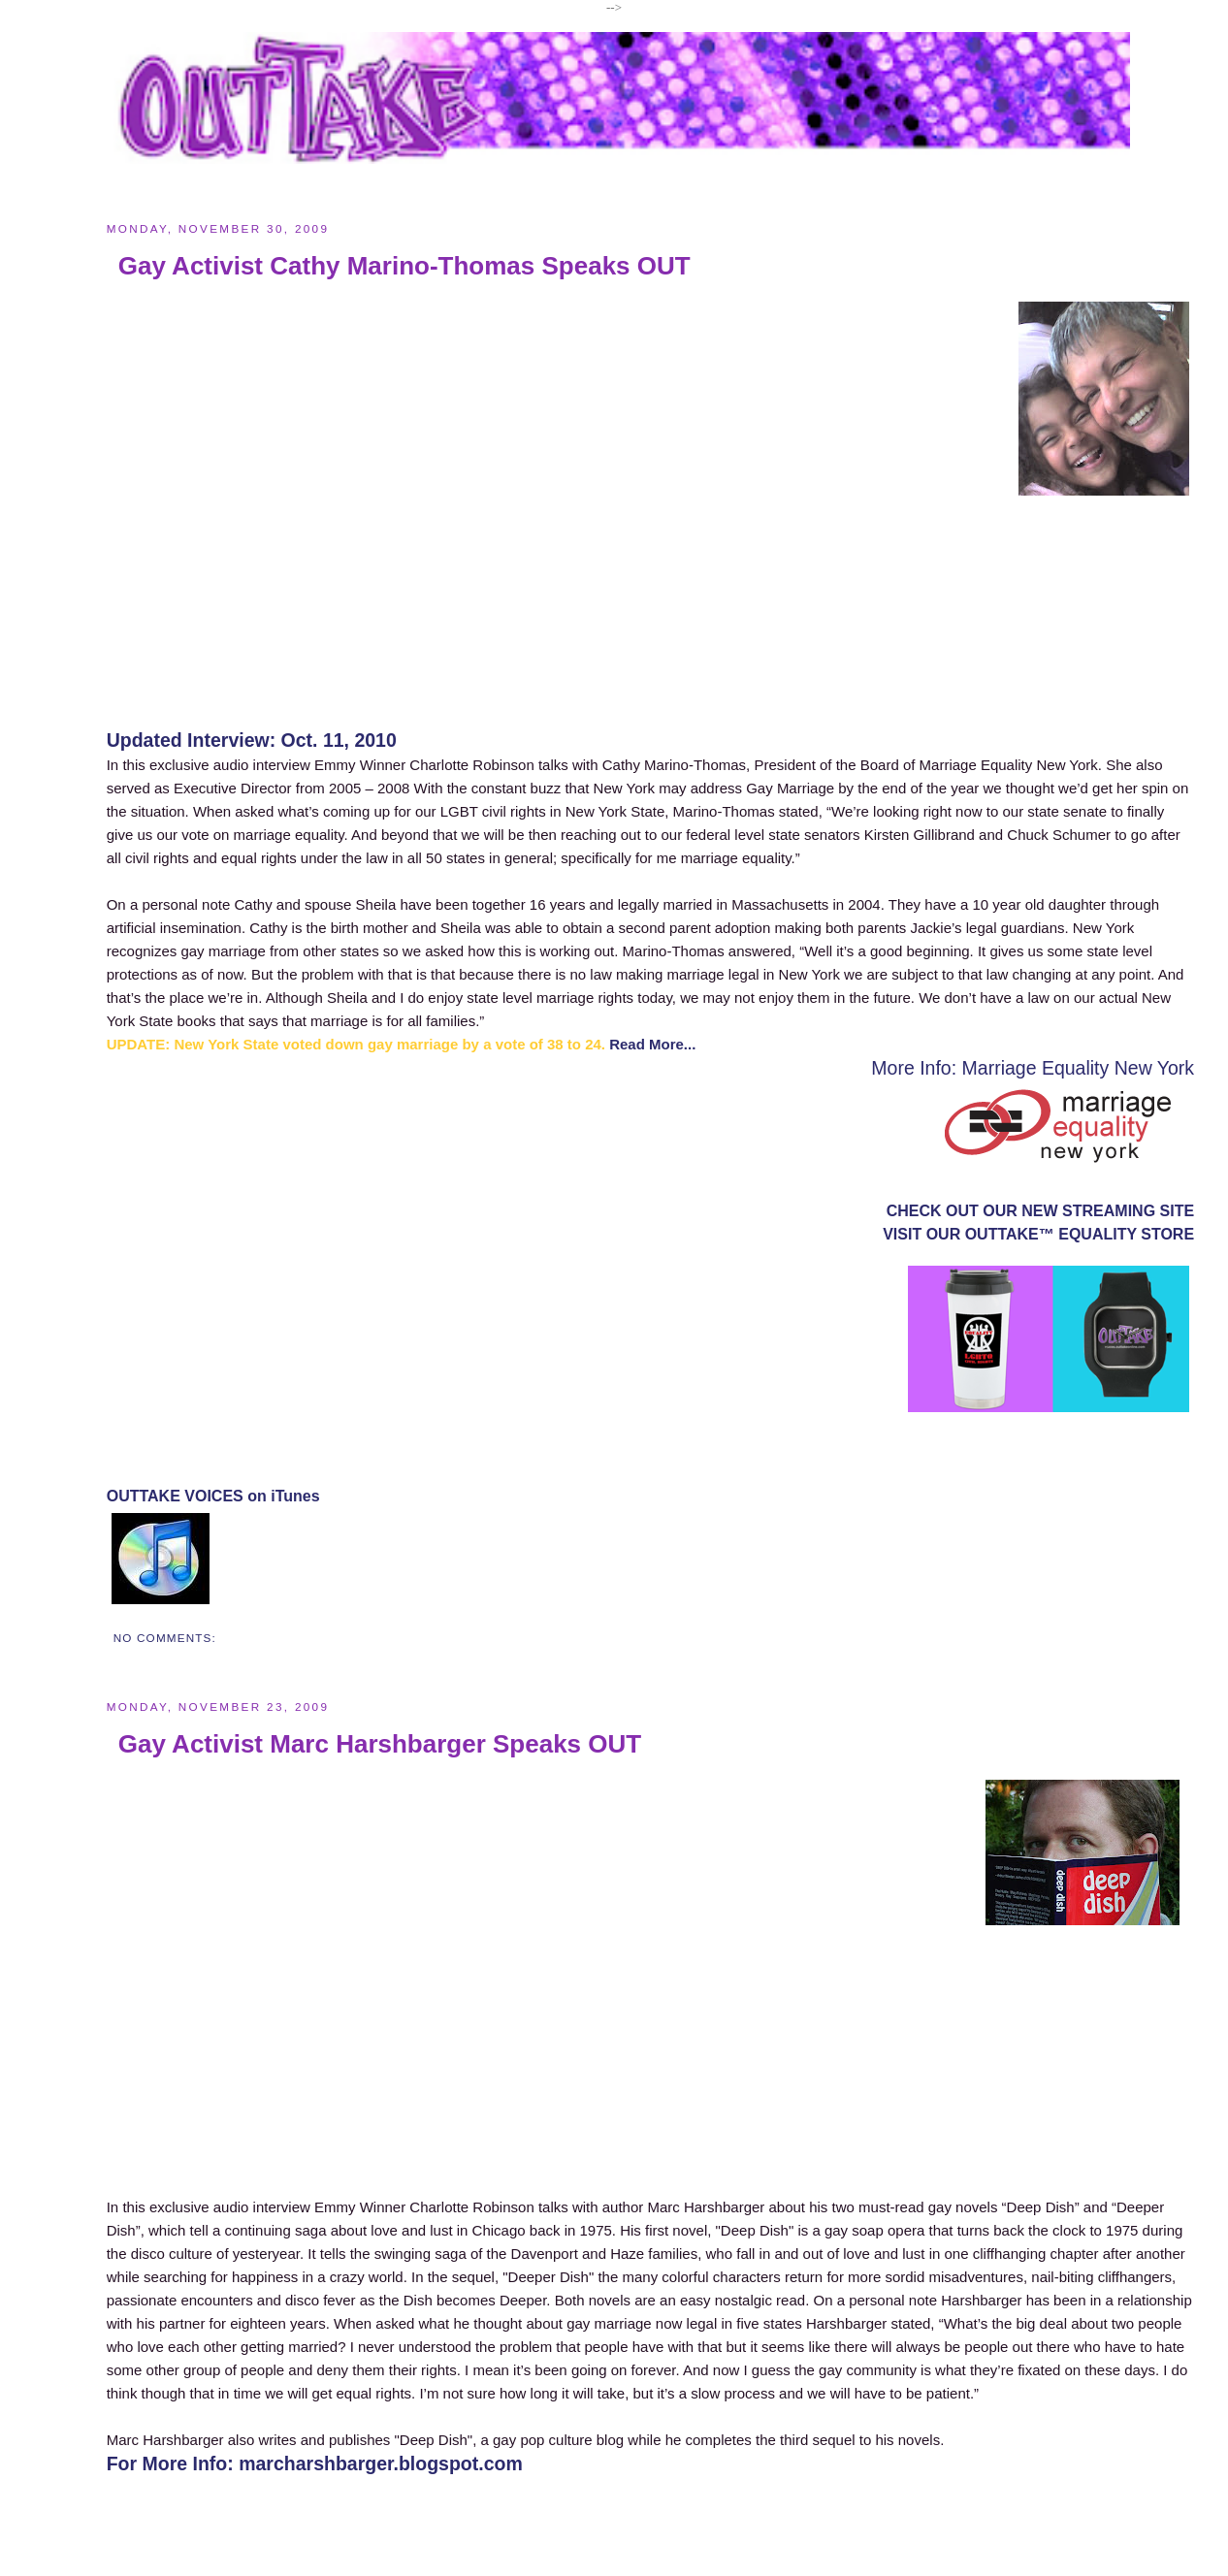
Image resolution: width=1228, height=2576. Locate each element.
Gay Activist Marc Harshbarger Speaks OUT (379, 1743)
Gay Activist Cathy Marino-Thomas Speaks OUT (404, 265)
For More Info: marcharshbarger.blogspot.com (315, 2463)
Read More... (652, 1044)
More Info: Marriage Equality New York (1032, 1068)
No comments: (164, 1637)
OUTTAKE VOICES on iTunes (213, 1496)
